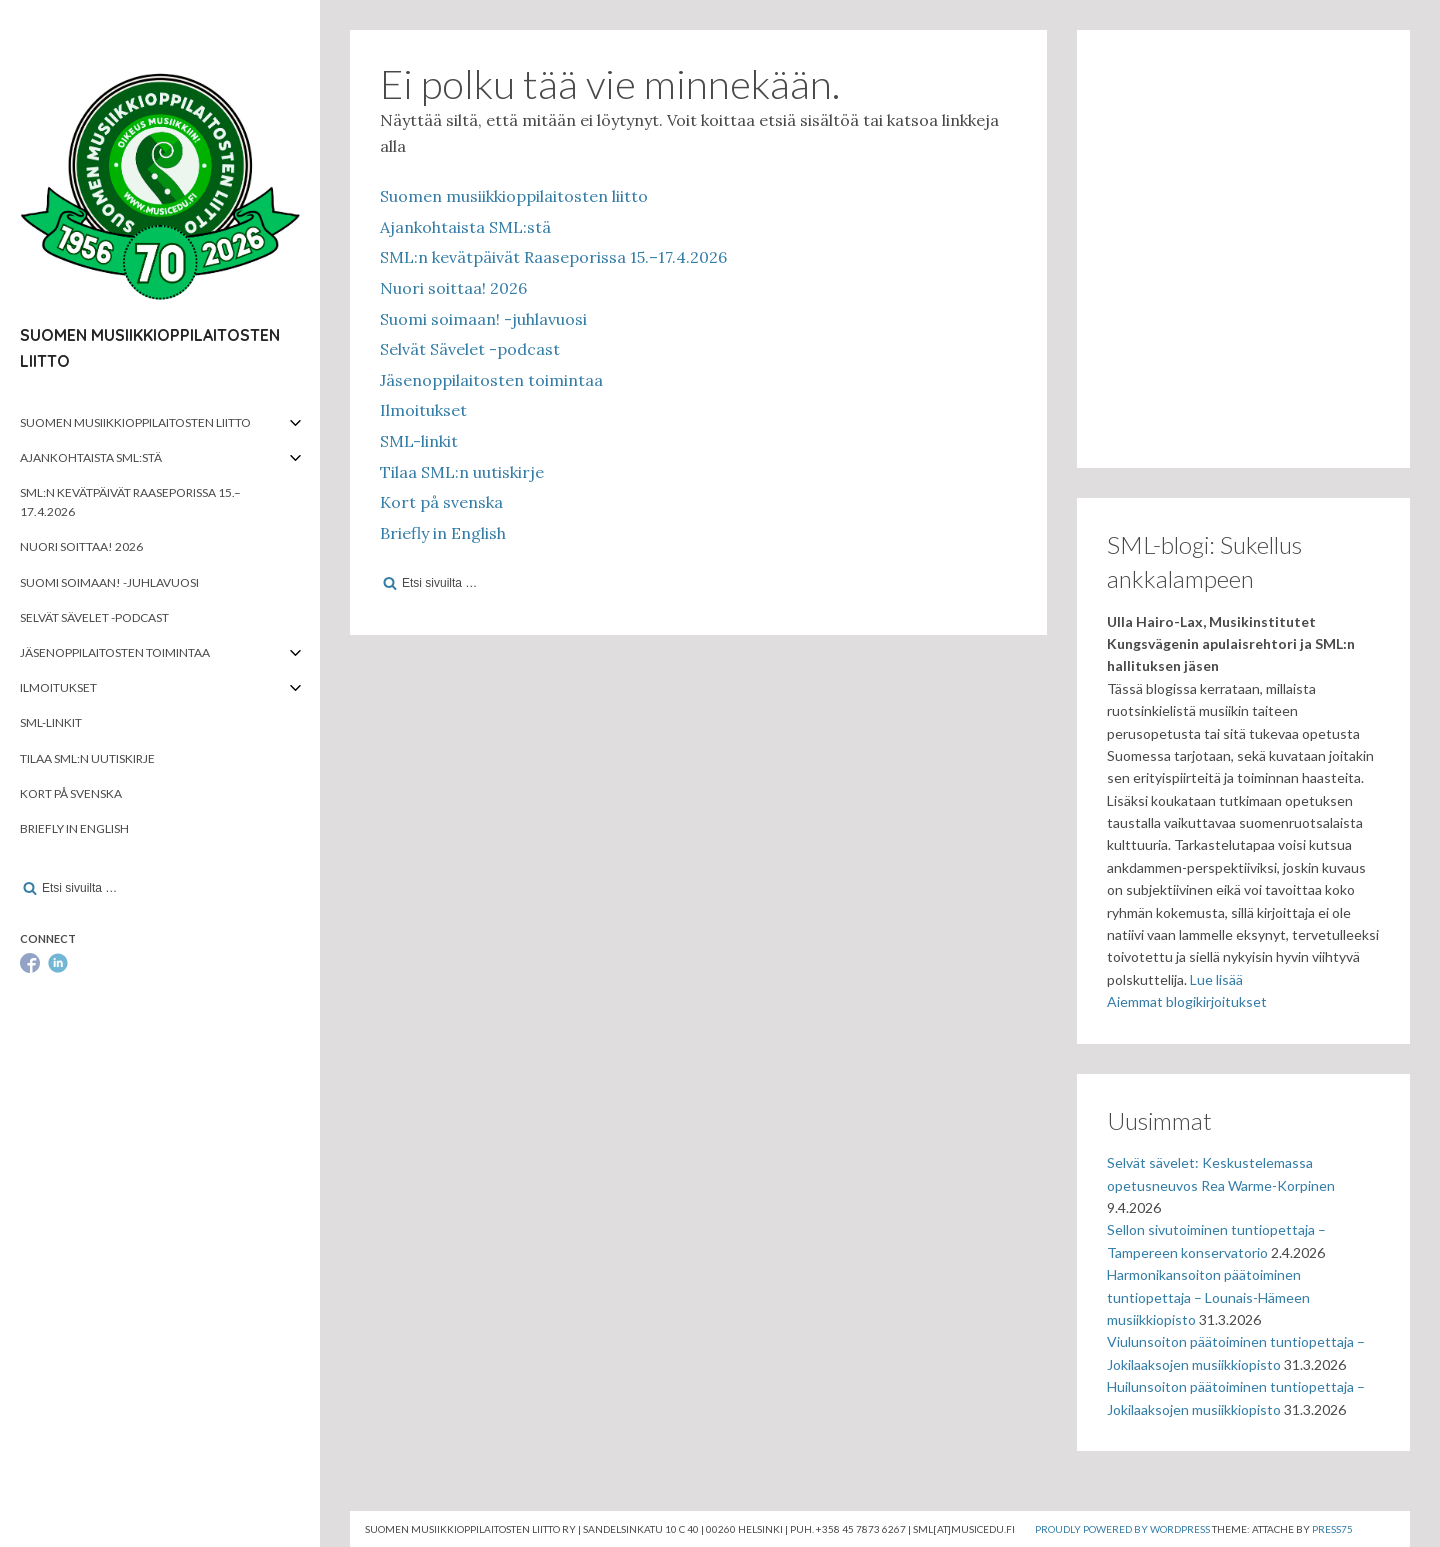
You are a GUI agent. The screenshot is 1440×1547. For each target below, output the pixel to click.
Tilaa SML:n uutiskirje (87, 758)
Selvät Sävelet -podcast (94, 617)
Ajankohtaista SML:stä (91, 457)
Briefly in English (74, 828)
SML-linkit (51, 722)
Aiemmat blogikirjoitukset (1187, 1001)
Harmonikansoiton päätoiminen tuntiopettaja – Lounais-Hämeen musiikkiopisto (1208, 1297)
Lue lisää (1216, 979)
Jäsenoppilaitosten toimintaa (115, 652)
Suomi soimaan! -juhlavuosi (109, 582)
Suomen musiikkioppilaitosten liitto (135, 422)
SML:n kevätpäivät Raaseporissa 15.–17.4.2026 (130, 502)
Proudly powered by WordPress (1122, 1529)
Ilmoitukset (58, 687)
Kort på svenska (71, 793)
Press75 (1332, 1529)
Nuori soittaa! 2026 (81, 546)
